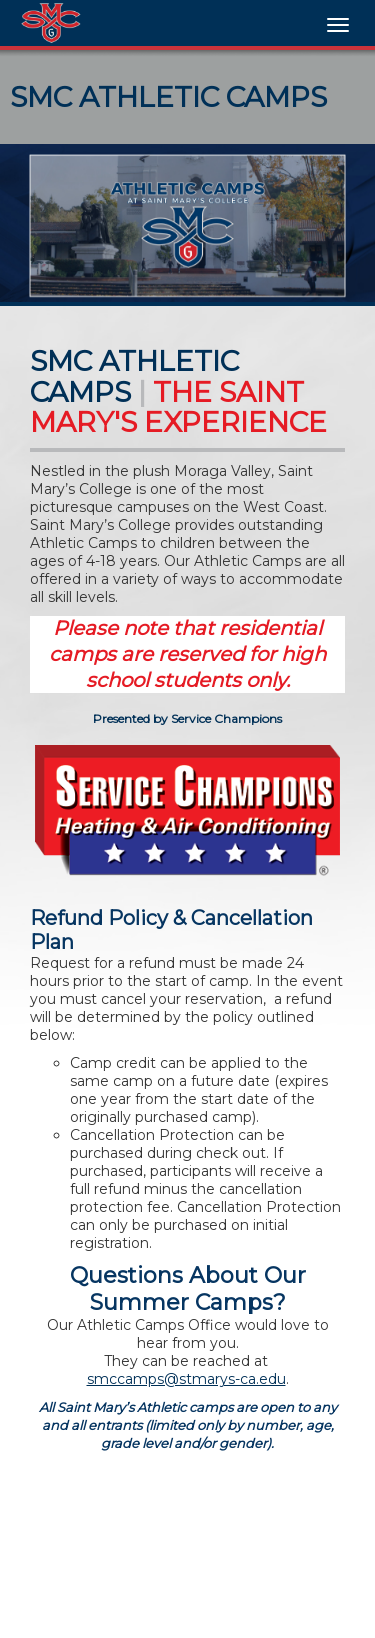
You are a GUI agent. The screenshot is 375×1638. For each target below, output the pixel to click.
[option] (187, 223)
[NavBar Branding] (51, 23)
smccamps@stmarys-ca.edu (186, 1379)
